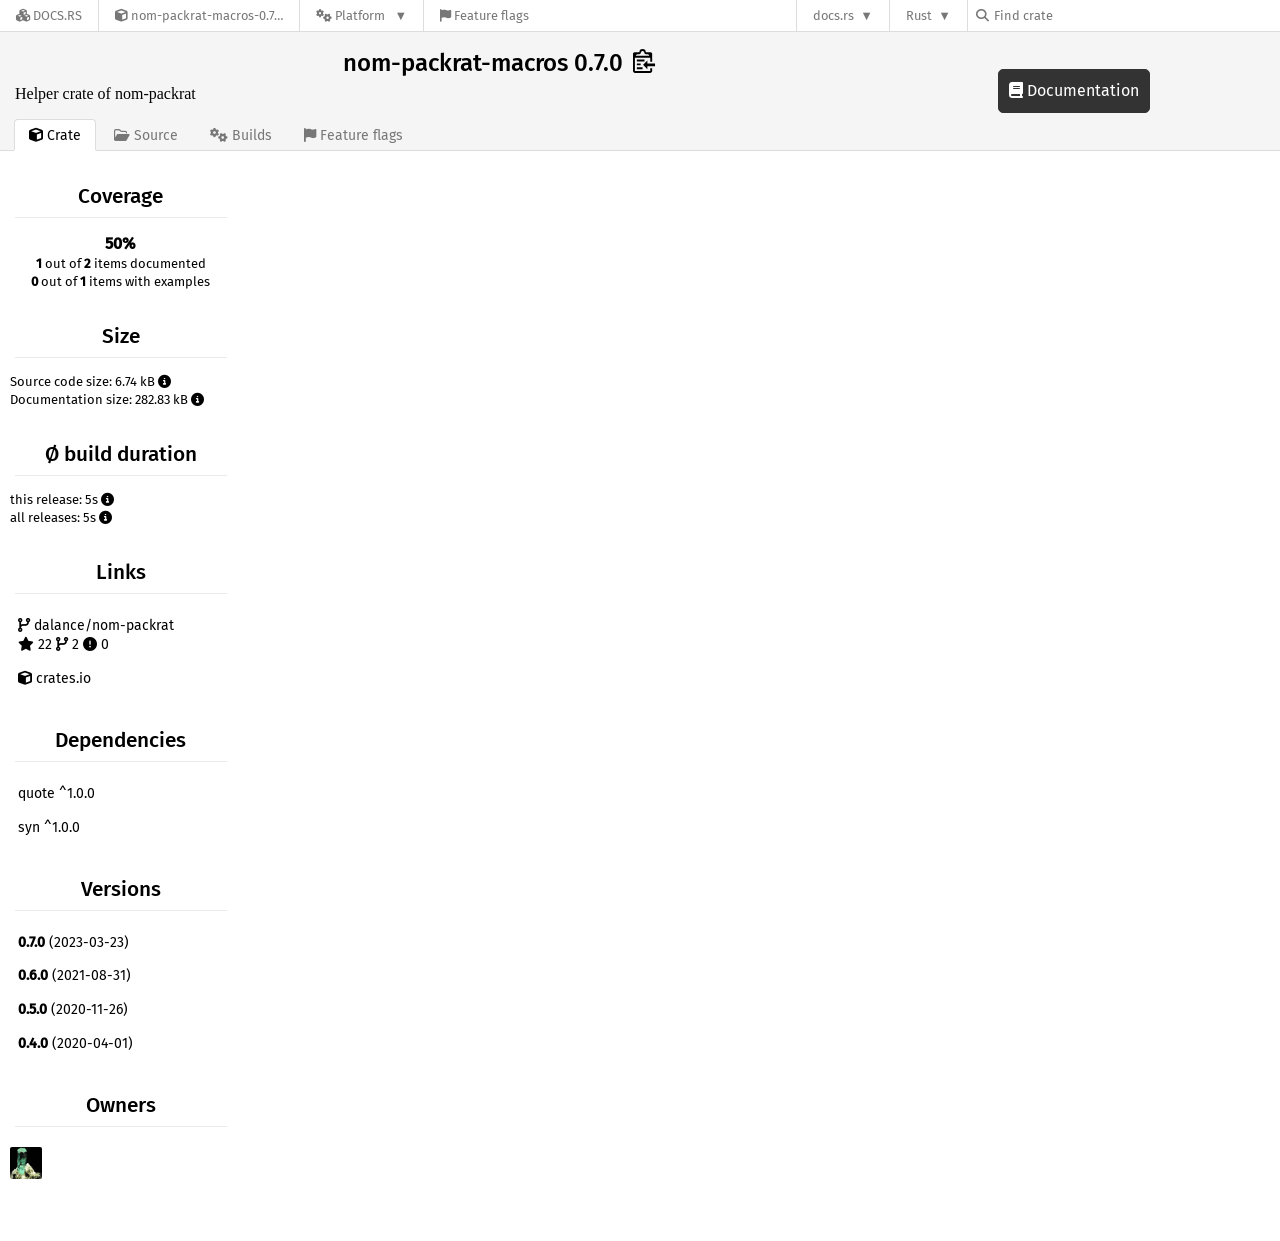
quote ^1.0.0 (56, 793)
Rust (919, 15)
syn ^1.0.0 (49, 827)
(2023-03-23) (73, 942)
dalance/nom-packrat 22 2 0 (96, 635)
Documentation (1074, 90)
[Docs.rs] (49, 15)
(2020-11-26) (73, 1009)
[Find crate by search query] (1076, 15)
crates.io (54, 678)
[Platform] (361, 15)
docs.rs (833, 15)
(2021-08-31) (74, 975)
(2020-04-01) (75, 1043)
